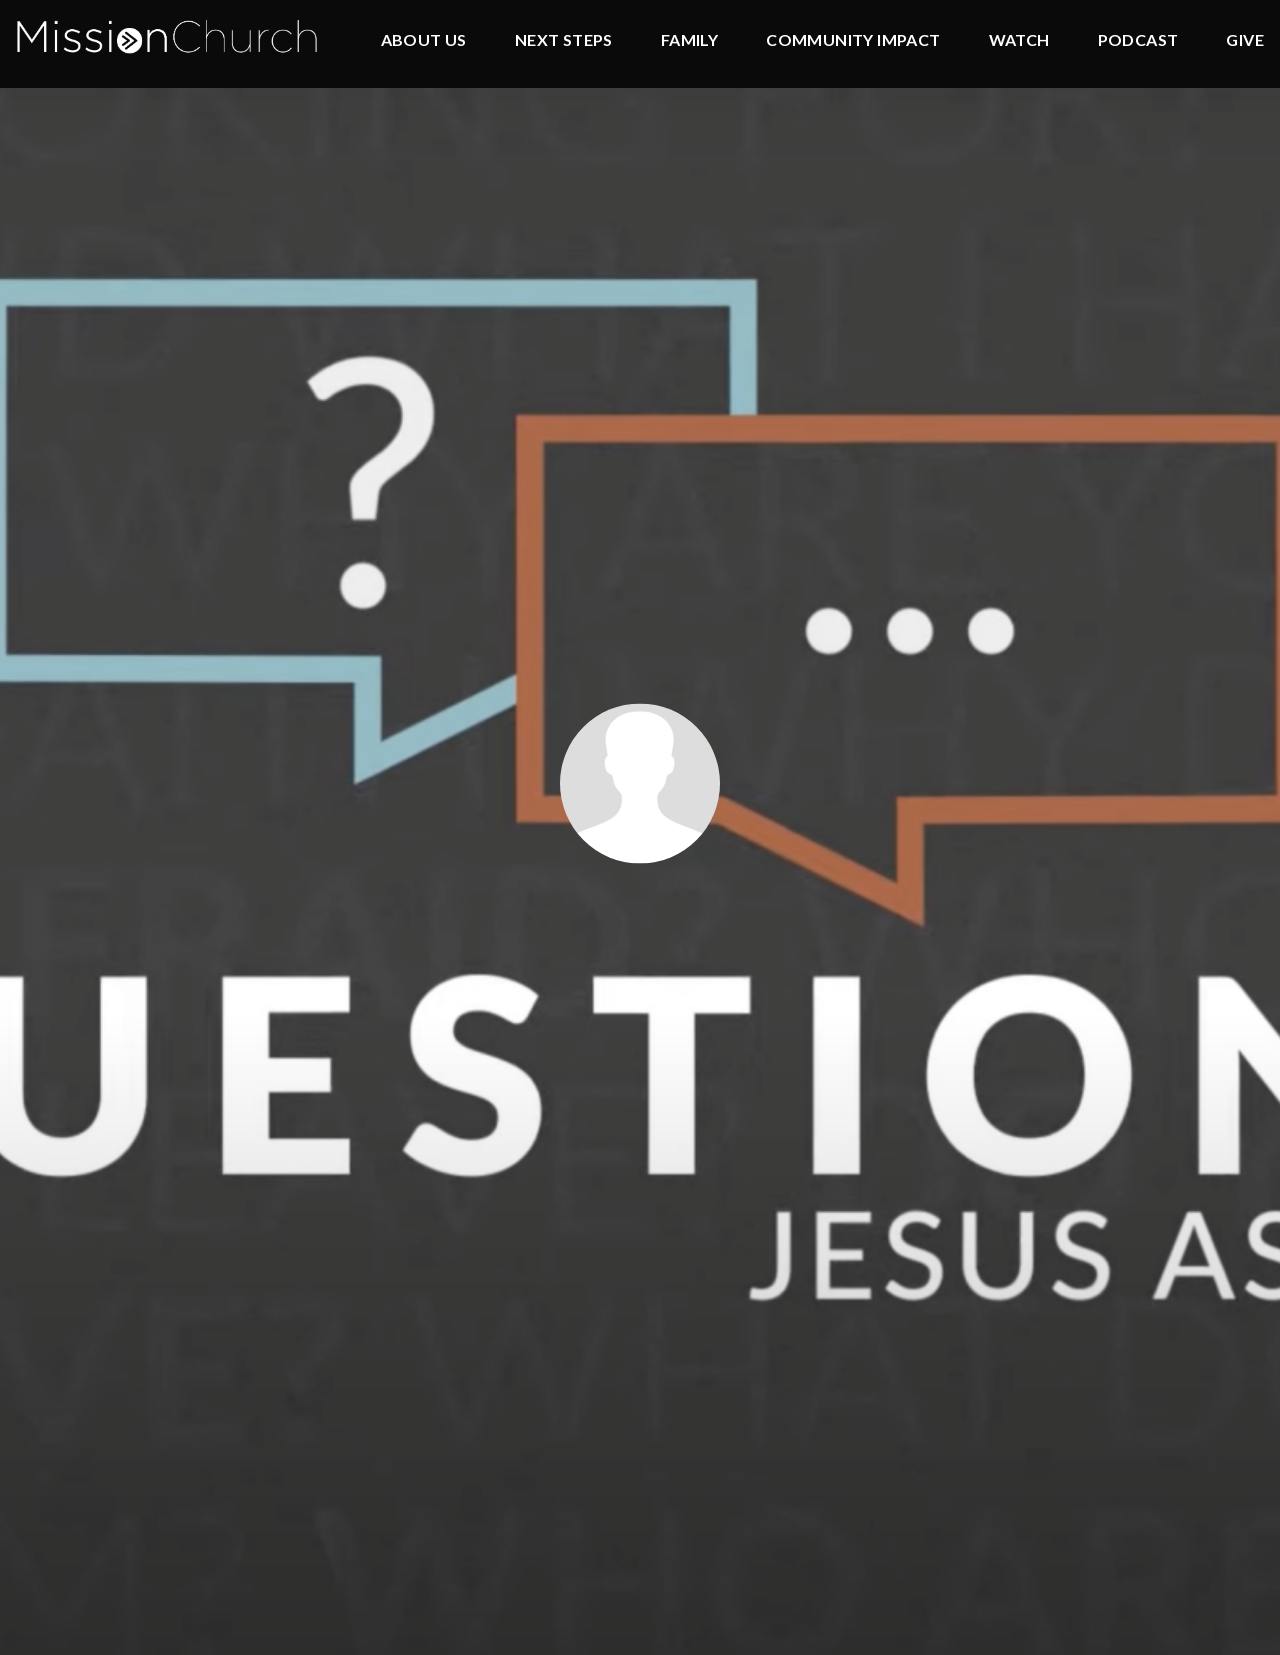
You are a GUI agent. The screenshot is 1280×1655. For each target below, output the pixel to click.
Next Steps (564, 40)
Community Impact (853, 40)
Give (1245, 40)
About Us (424, 40)
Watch (1019, 40)
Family (689, 40)
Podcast (1138, 40)
